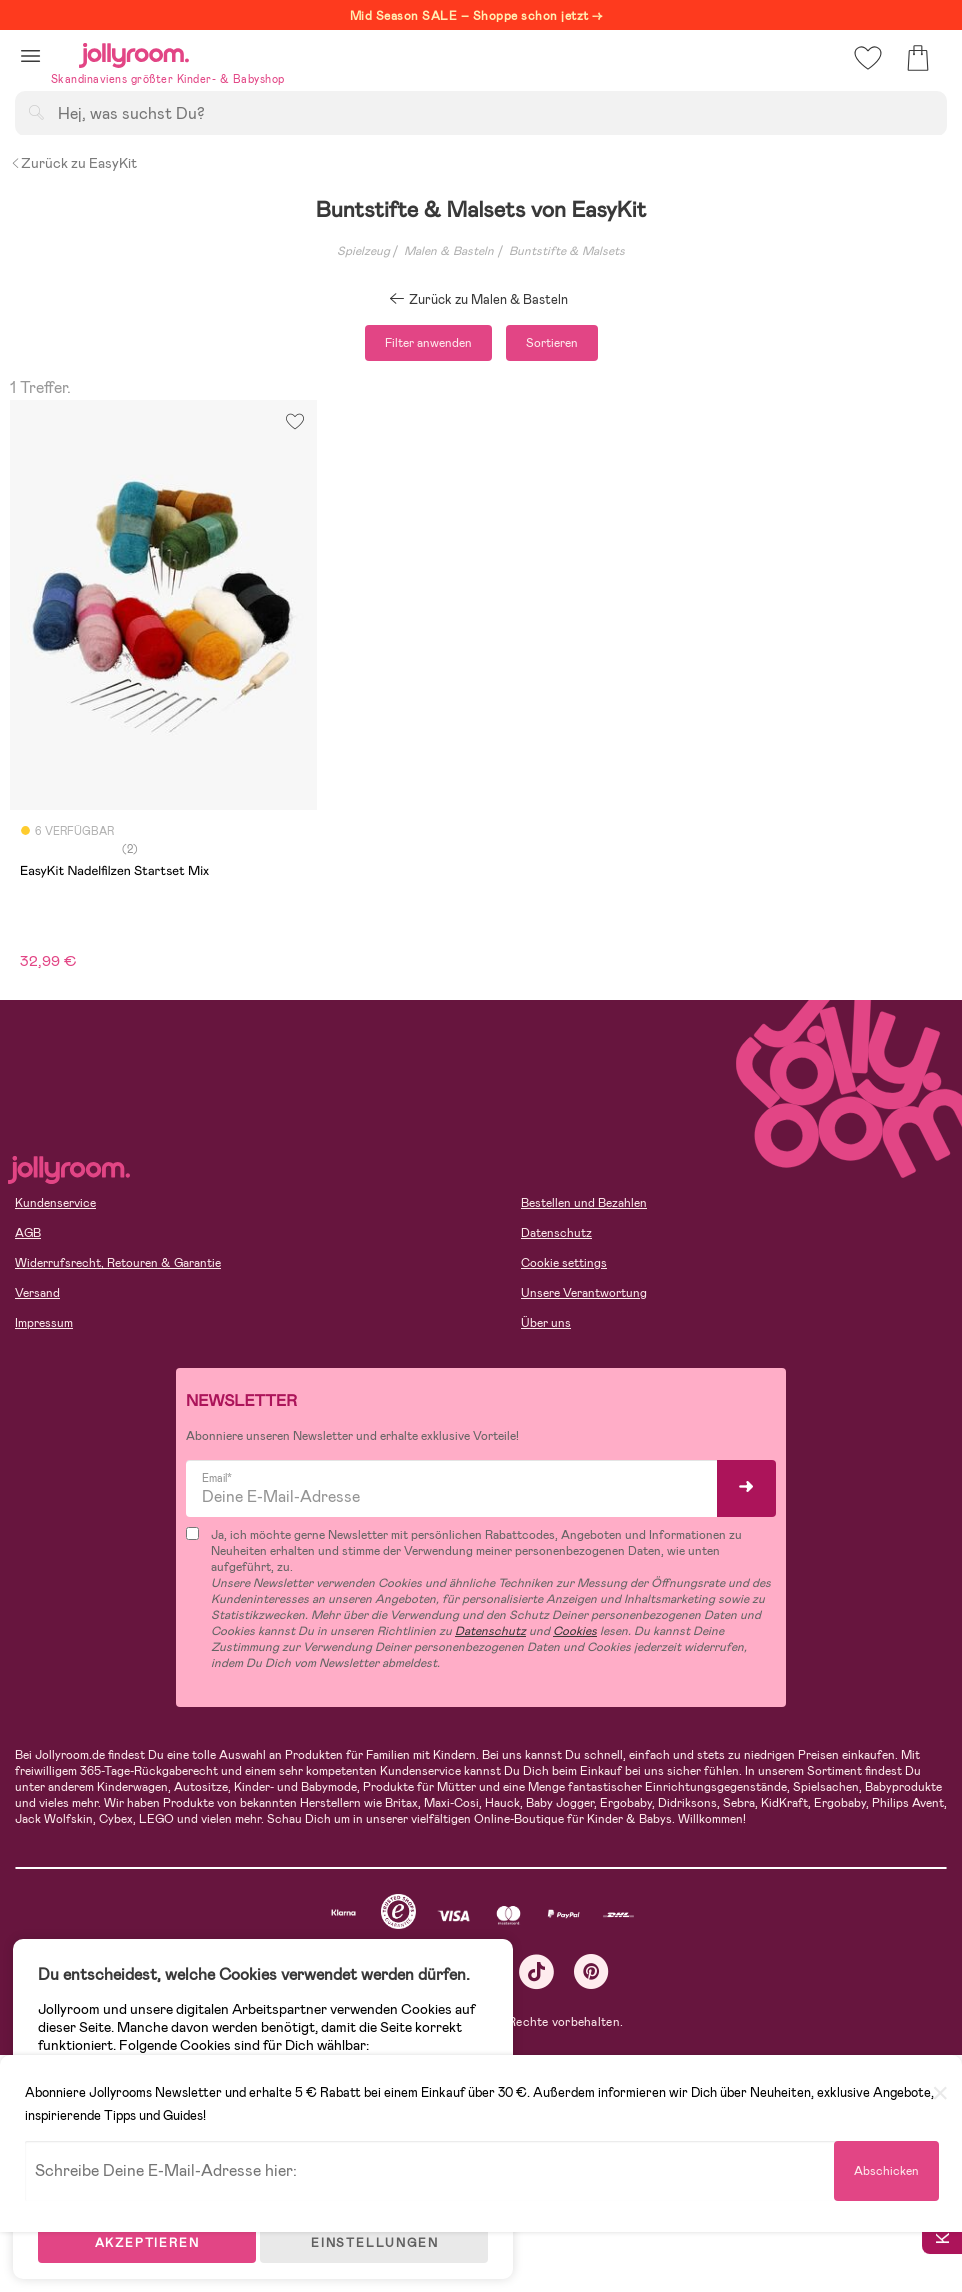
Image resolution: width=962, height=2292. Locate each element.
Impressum (44, 1323)
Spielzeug (363, 251)
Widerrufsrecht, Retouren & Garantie (118, 1263)
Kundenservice (55, 1203)
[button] (30, 55)
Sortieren (552, 343)
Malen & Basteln (449, 251)
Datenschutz (556, 1233)
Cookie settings (564, 1263)
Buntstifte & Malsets (567, 251)
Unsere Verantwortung (584, 1293)
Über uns (546, 1323)
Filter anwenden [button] (428, 343)
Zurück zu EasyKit (73, 163)
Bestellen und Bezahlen (584, 1203)
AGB (28, 1233)
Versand (37, 1293)
